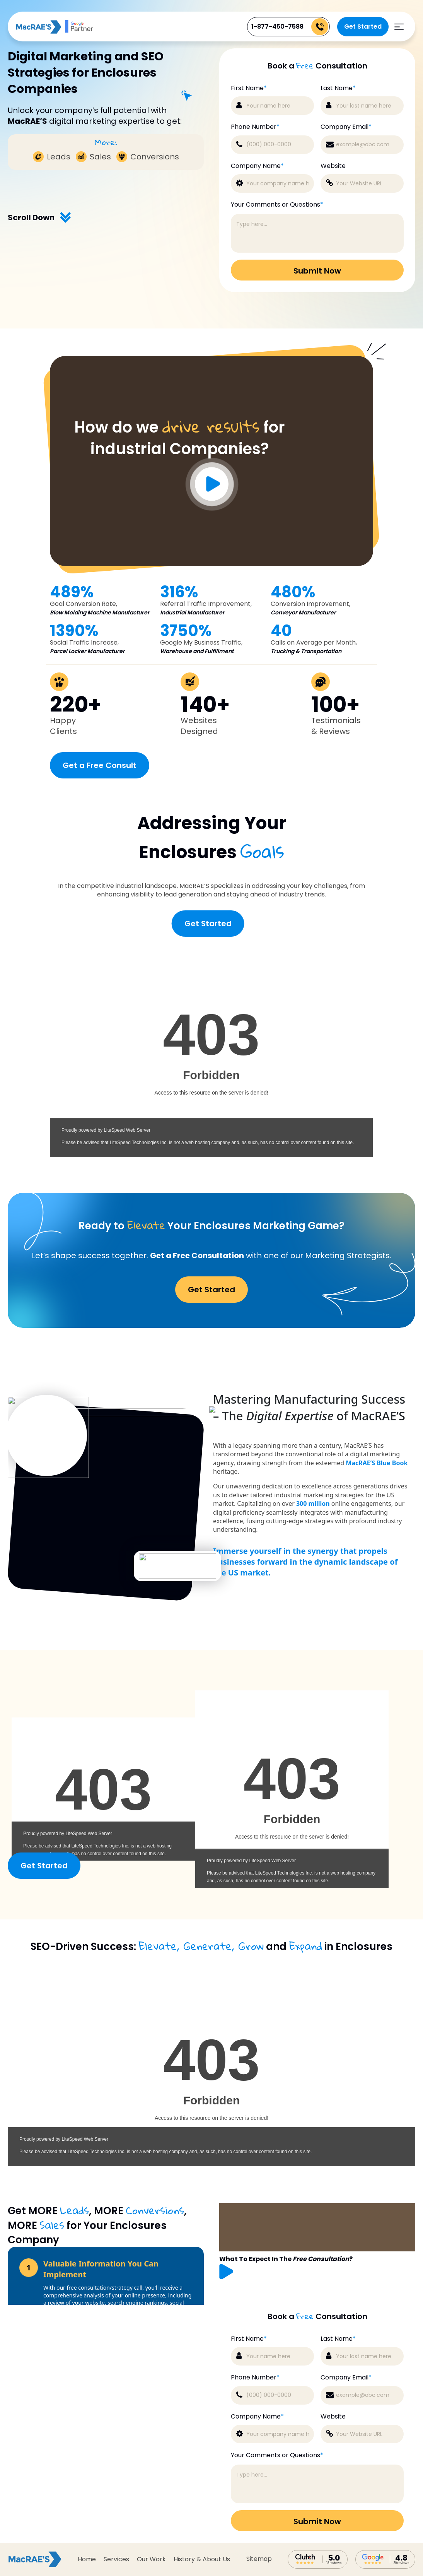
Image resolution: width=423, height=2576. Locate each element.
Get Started (363, 26)
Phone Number (255, 2377)
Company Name (257, 2416)
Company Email (346, 2377)
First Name (249, 2339)
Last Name (338, 2339)
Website (333, 2416)
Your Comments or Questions (277, 2455)
